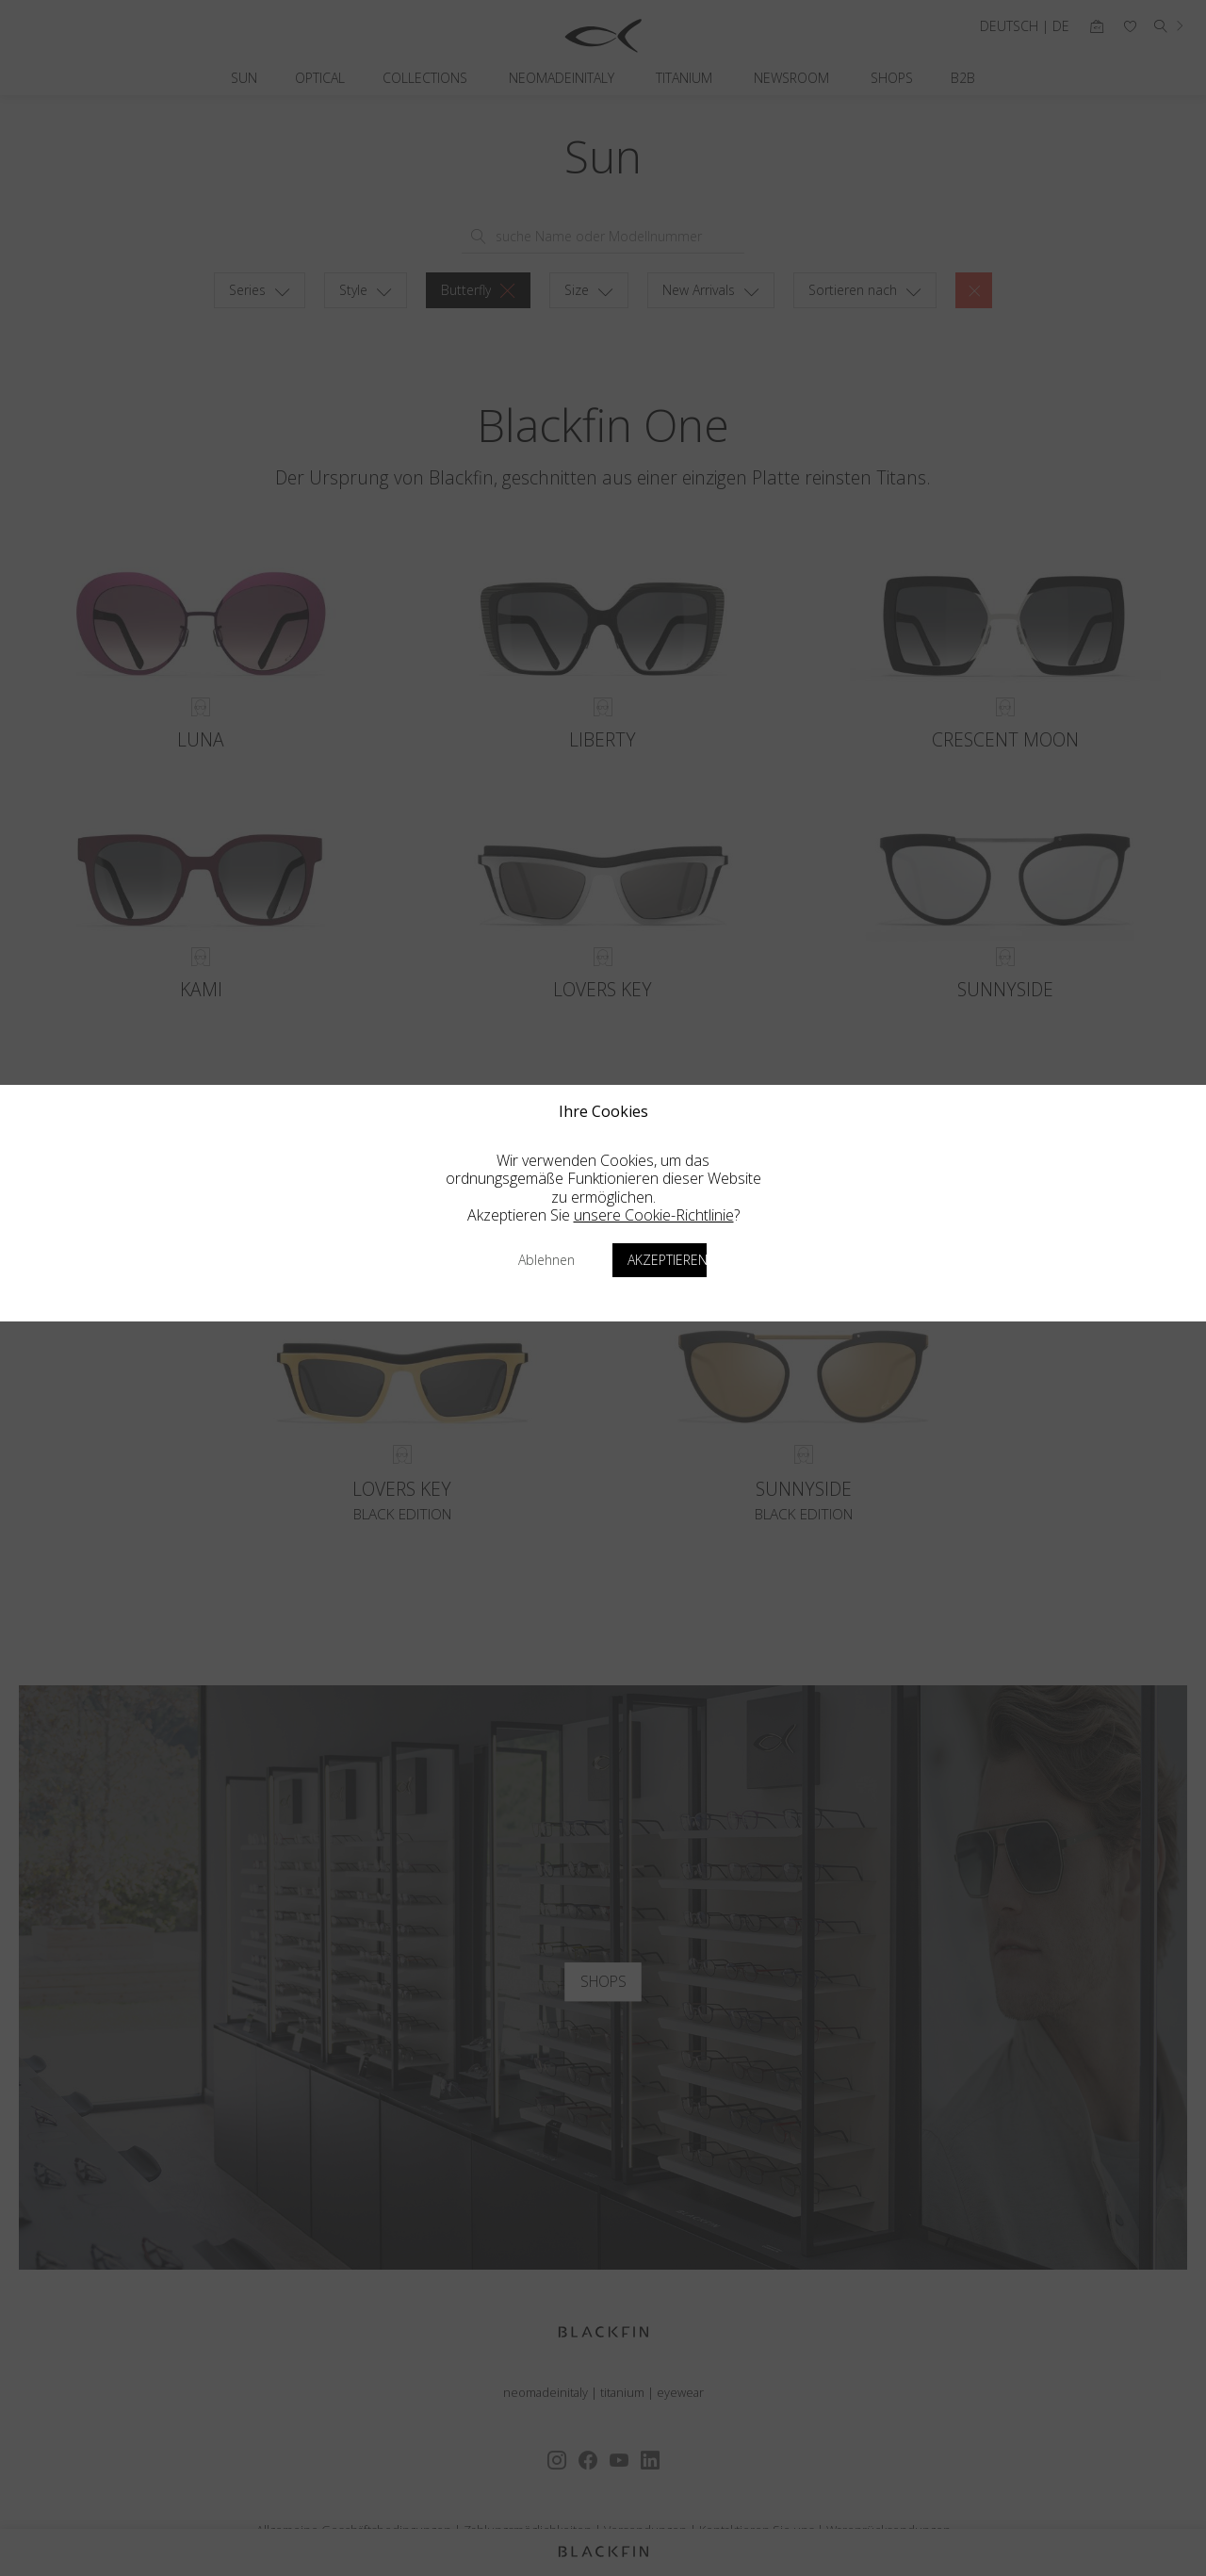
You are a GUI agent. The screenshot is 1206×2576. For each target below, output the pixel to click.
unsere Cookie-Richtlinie (654, 1215)
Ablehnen (546, 1260)
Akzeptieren (667, 1260)
